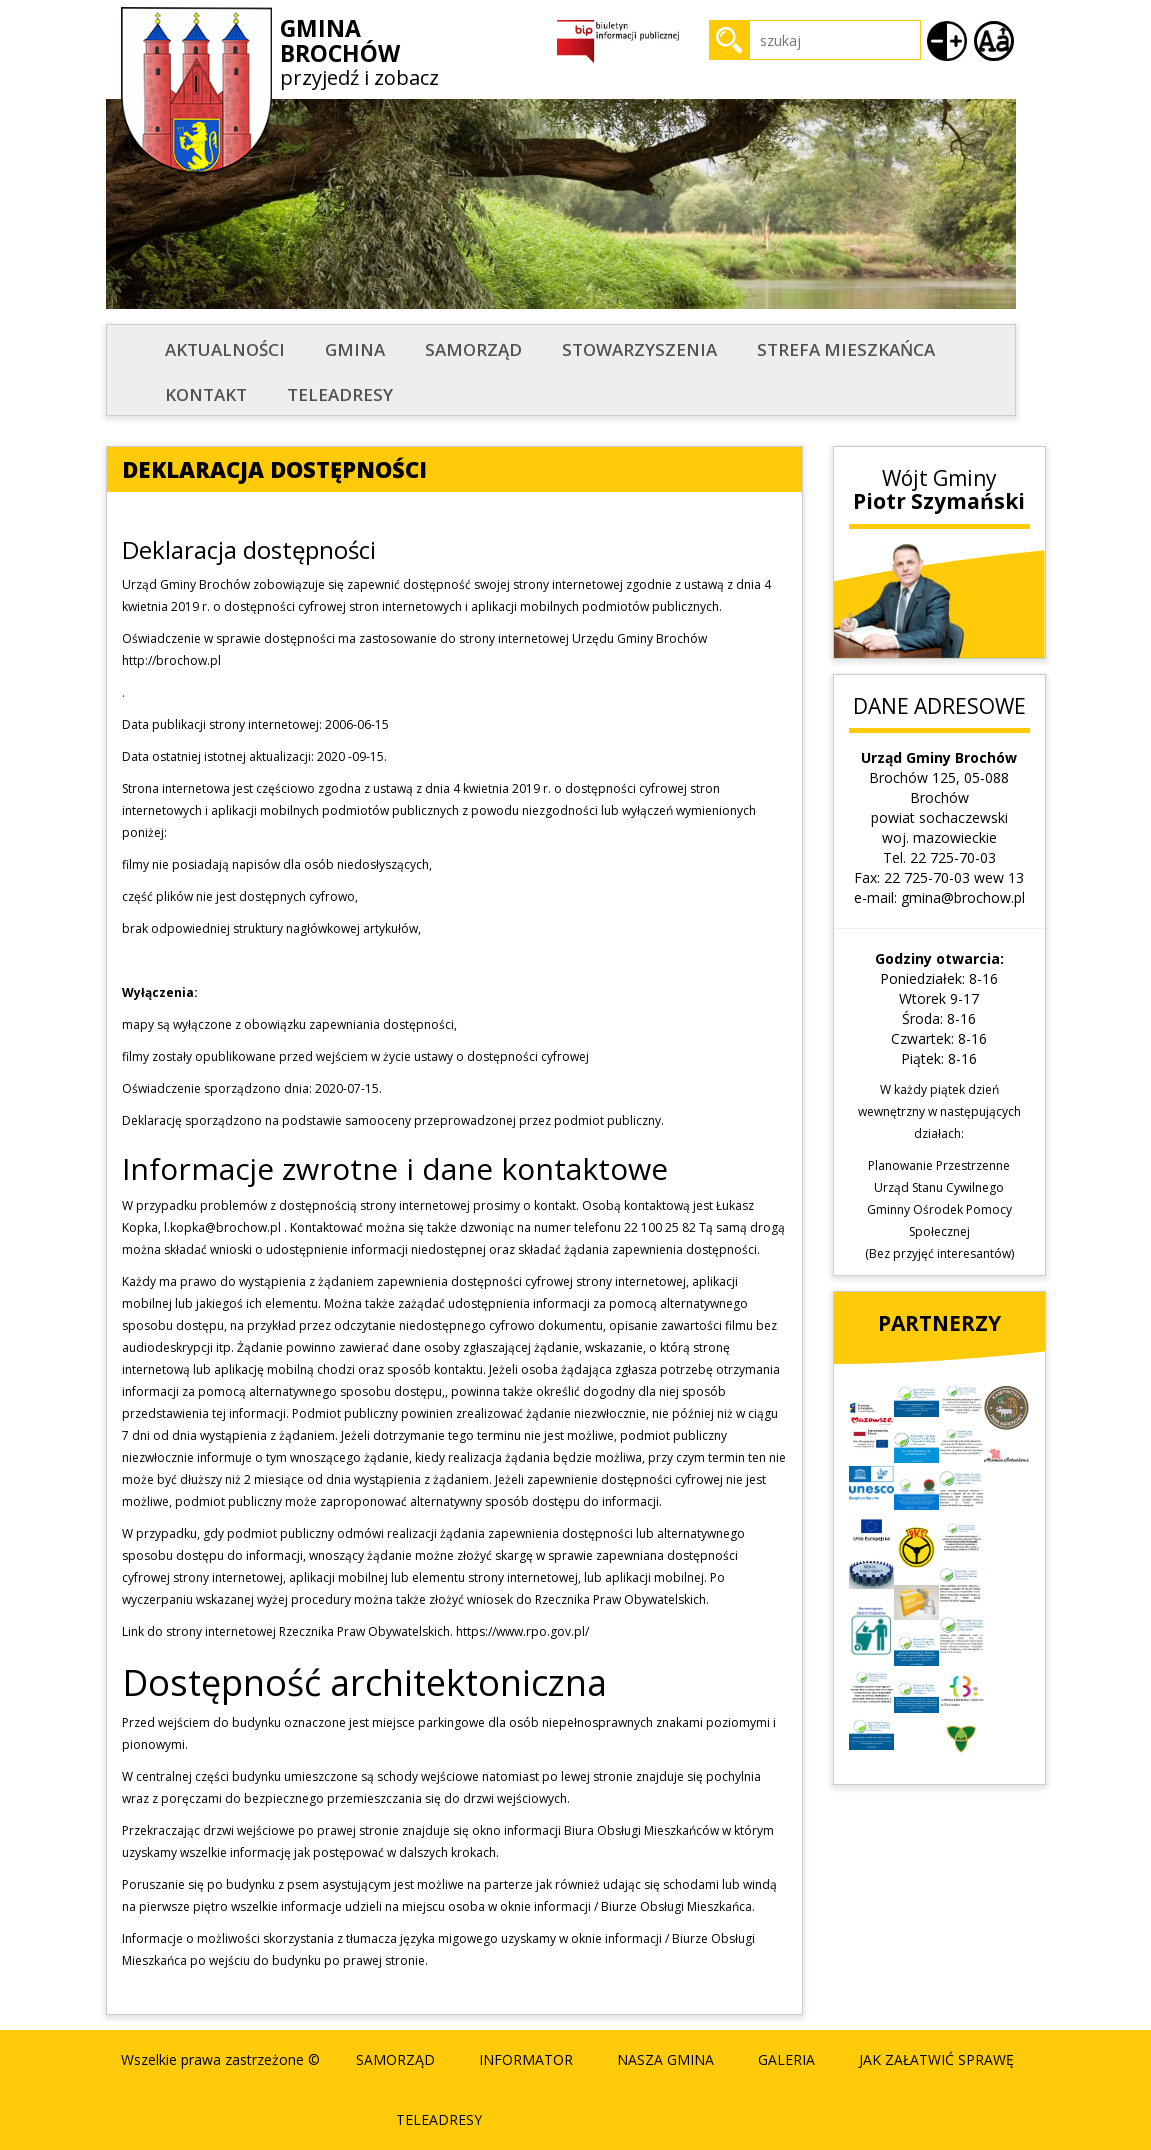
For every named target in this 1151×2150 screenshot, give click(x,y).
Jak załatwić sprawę (936, 2059)
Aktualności (225, 349)
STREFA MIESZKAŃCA (846, 349)
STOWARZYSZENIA (639, 349)
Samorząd (473, 349)
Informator (526, 2059)
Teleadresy (340, 394)
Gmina (355, 349)
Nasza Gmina (665, 2059)
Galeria (786, 2059)
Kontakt (206, 394)
